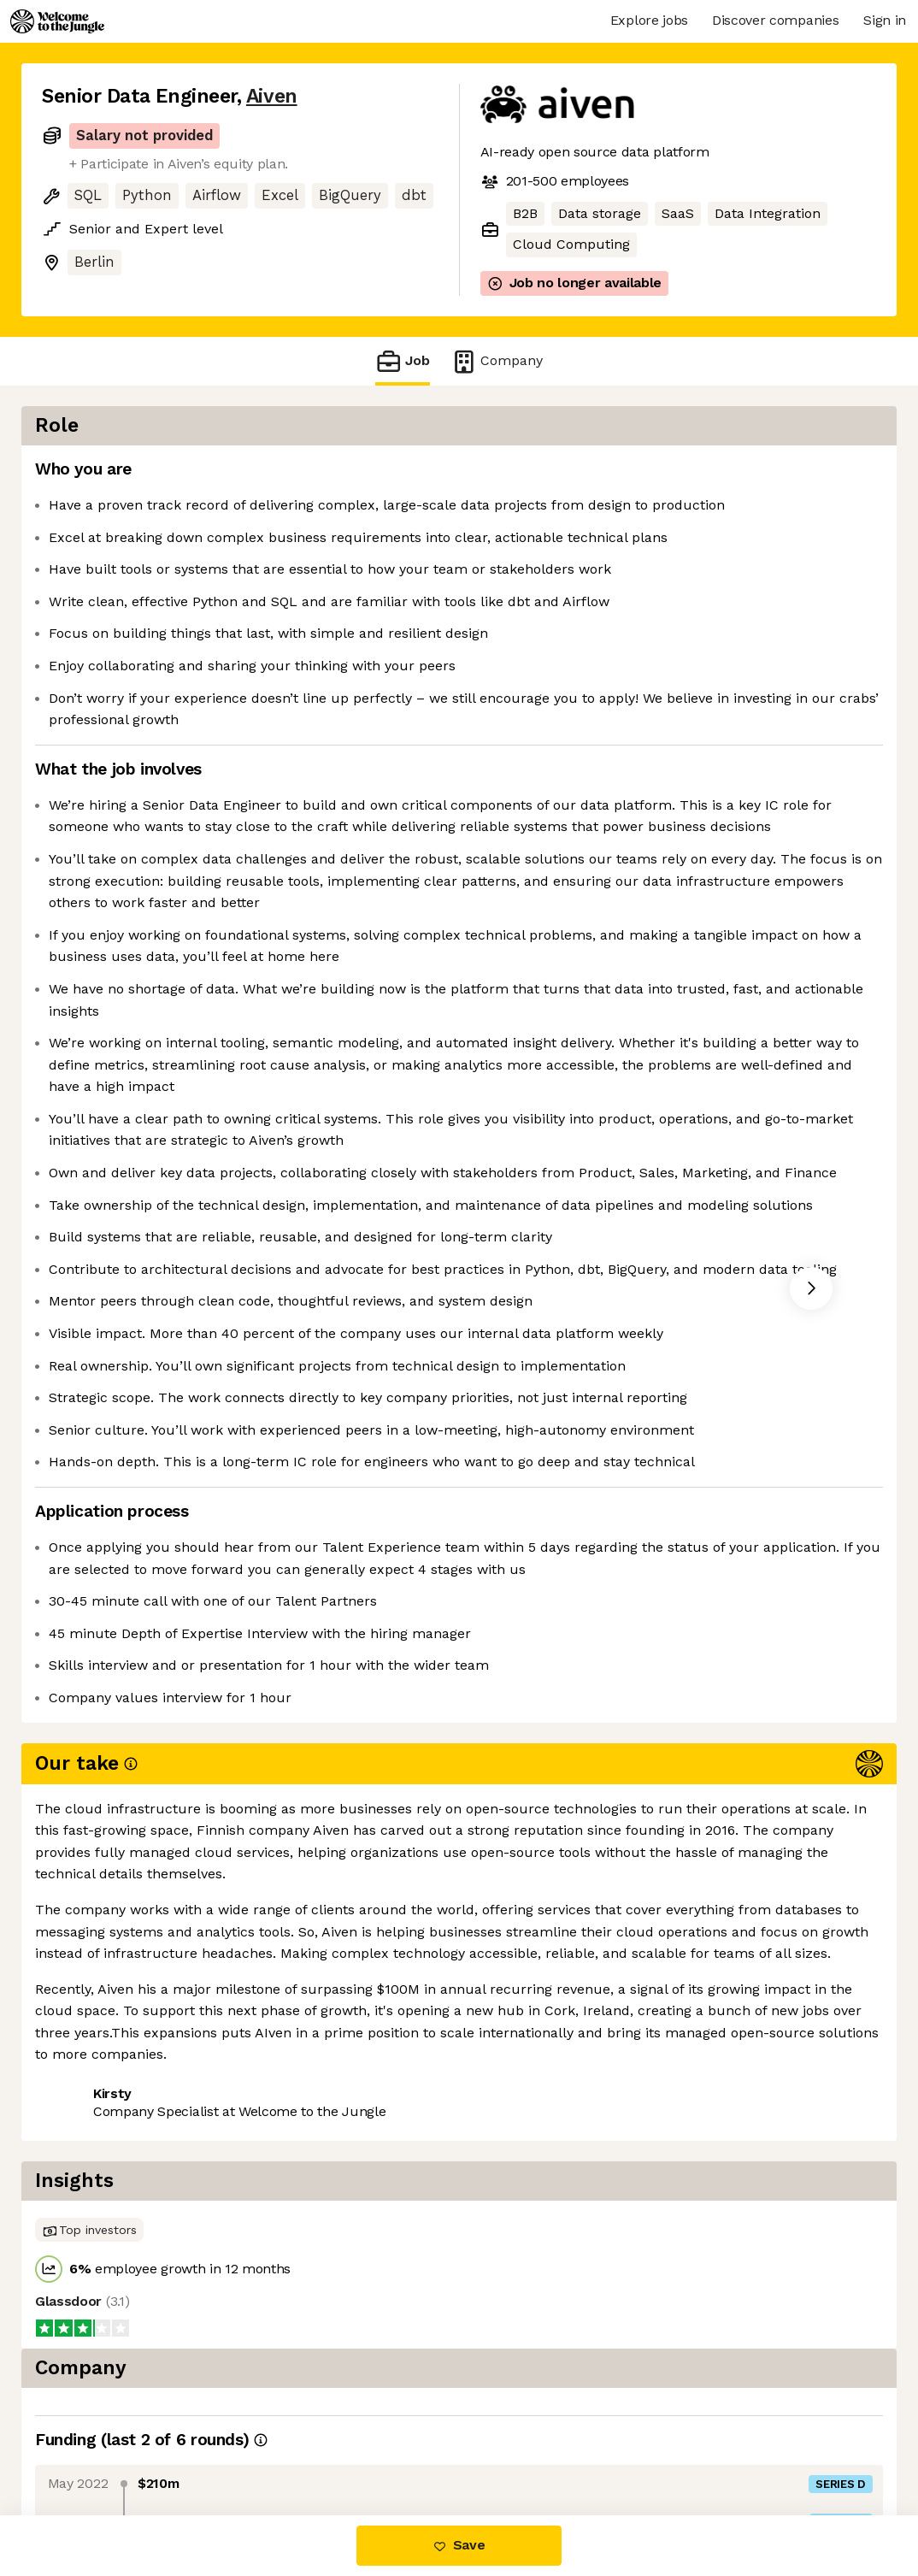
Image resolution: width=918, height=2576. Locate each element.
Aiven (271, 96)
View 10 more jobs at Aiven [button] (251, 2443)
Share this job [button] (89, 2443)
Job (402, 361)
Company (496, 361)
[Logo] (57, 21)
